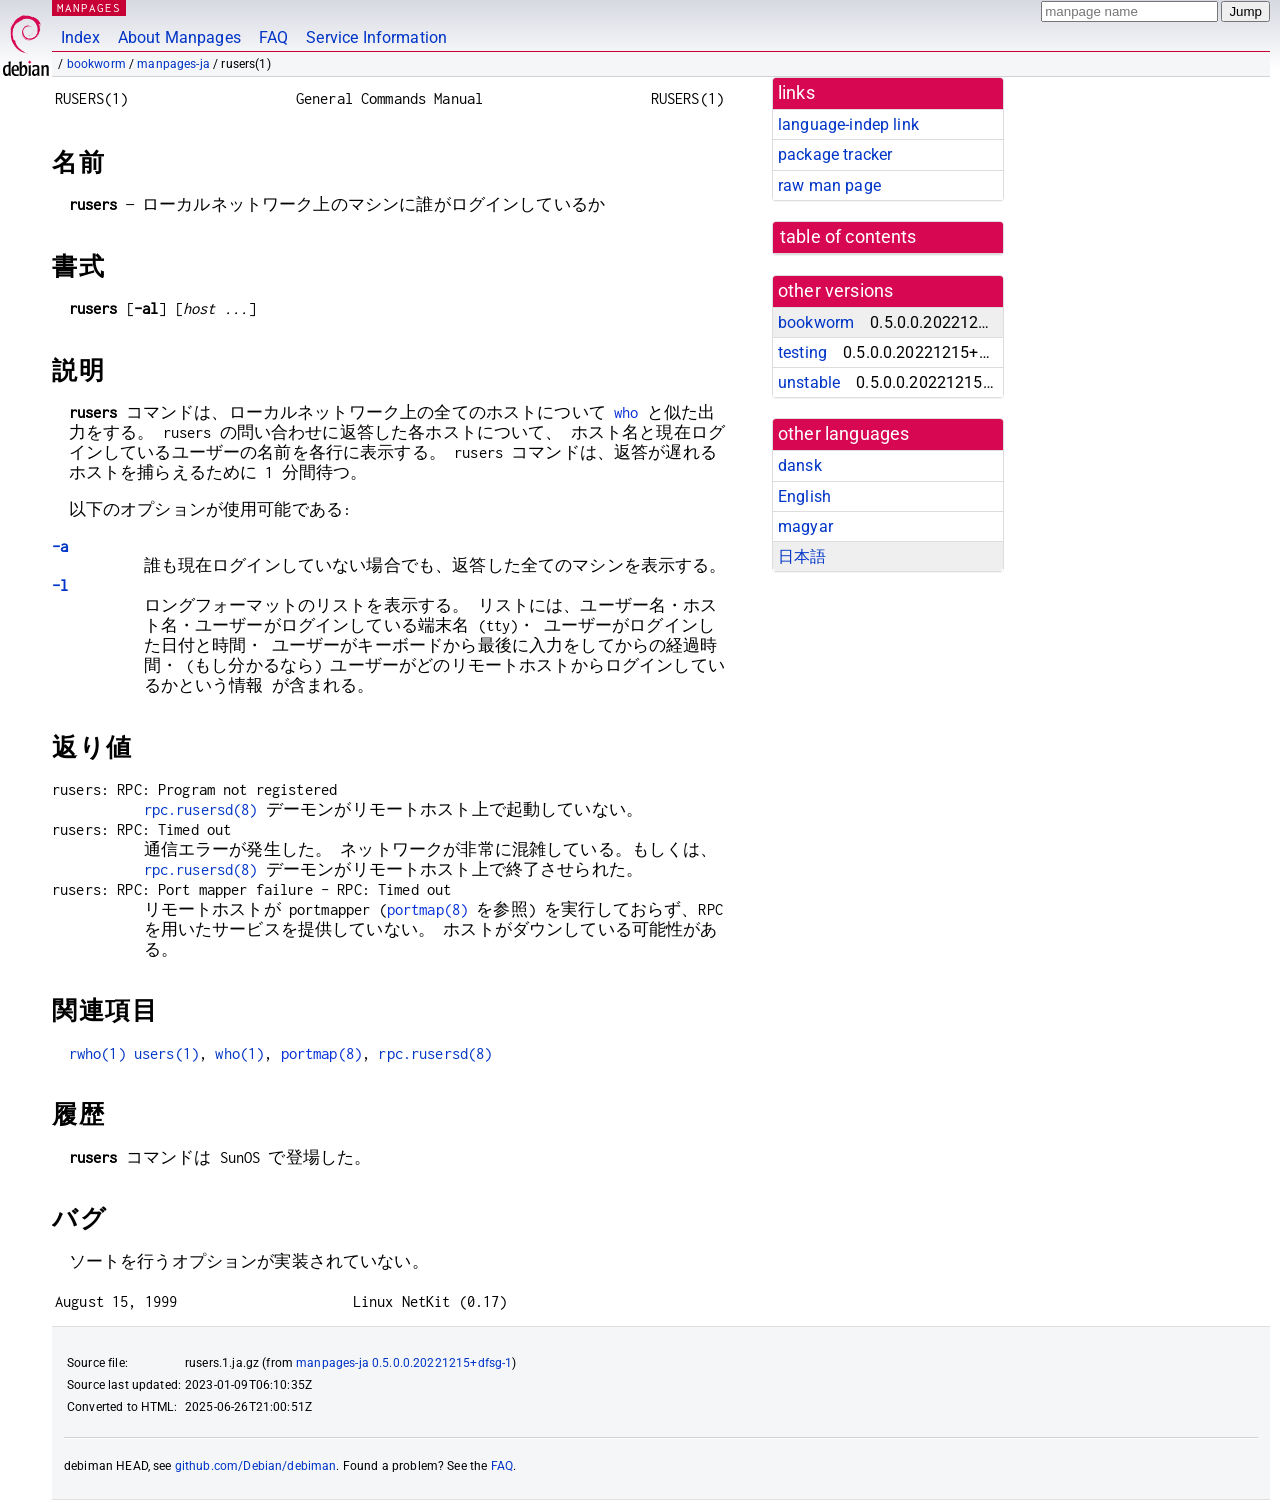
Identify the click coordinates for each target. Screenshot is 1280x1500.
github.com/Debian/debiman (256, 1466)
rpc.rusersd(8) (201, 809)
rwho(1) (97, 1053)
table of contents (848, 237)
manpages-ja (173, 64)
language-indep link (848, 124)
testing (802, 352)
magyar (805, 526)
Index (80, 37)
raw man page (829, 185)
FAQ (273, 37)
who (626, 412)
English (804, 496)
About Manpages (179, 37)
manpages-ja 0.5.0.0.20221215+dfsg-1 (404, 1363)
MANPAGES (89, 7)
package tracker (835, 154)
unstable (809, 382)
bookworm (96, 64)
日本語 (802, 556)
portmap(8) (428, 909)
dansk (800, 465)
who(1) (239, 1053)
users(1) (166, 1053)
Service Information (376, 37)
